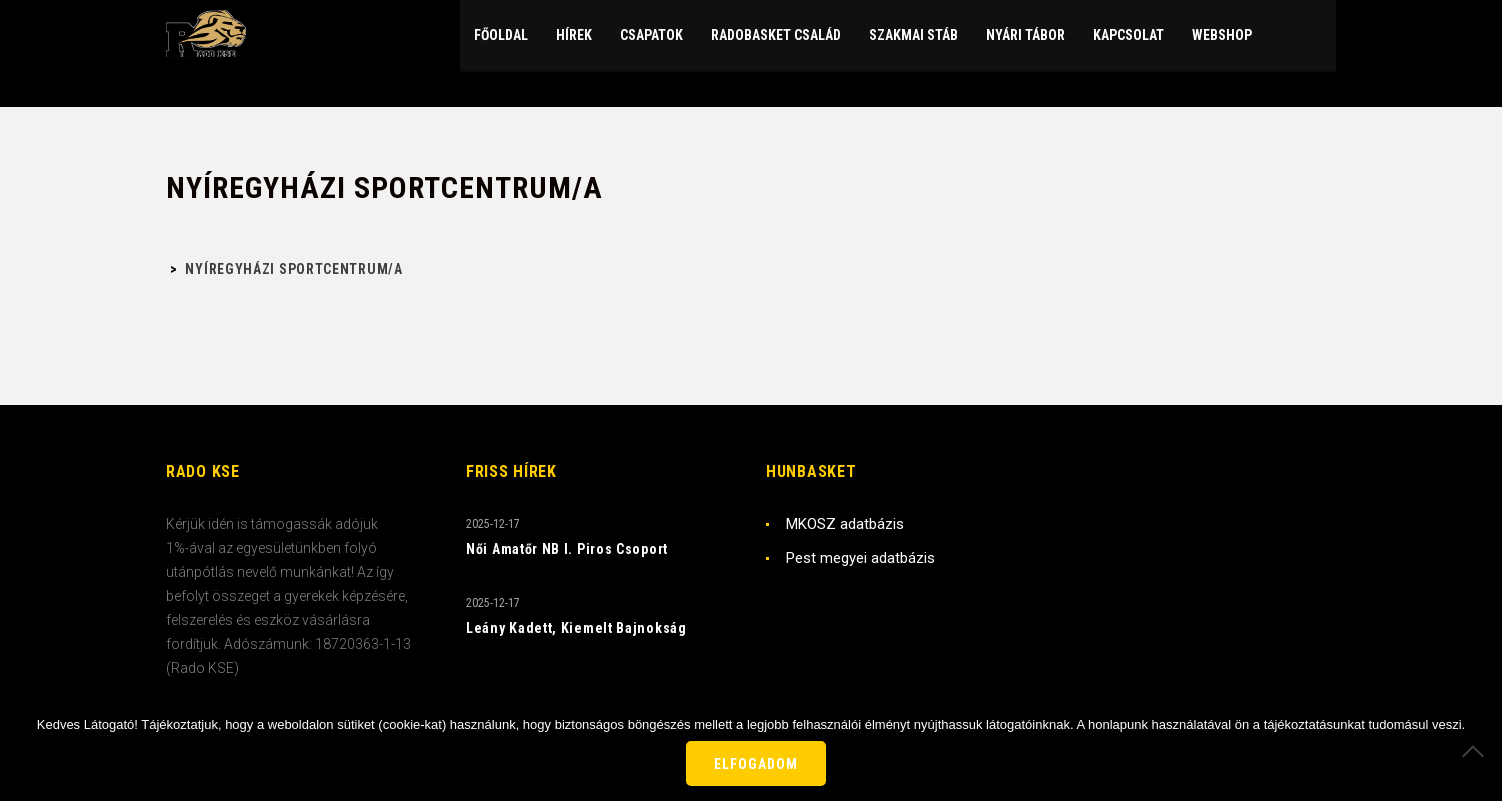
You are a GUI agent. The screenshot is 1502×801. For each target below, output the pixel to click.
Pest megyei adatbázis (860, 558)
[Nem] (1477, 751)
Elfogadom (756, 764)
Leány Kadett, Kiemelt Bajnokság (576, 628)
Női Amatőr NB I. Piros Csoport (567, 549)
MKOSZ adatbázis (845, 524)
